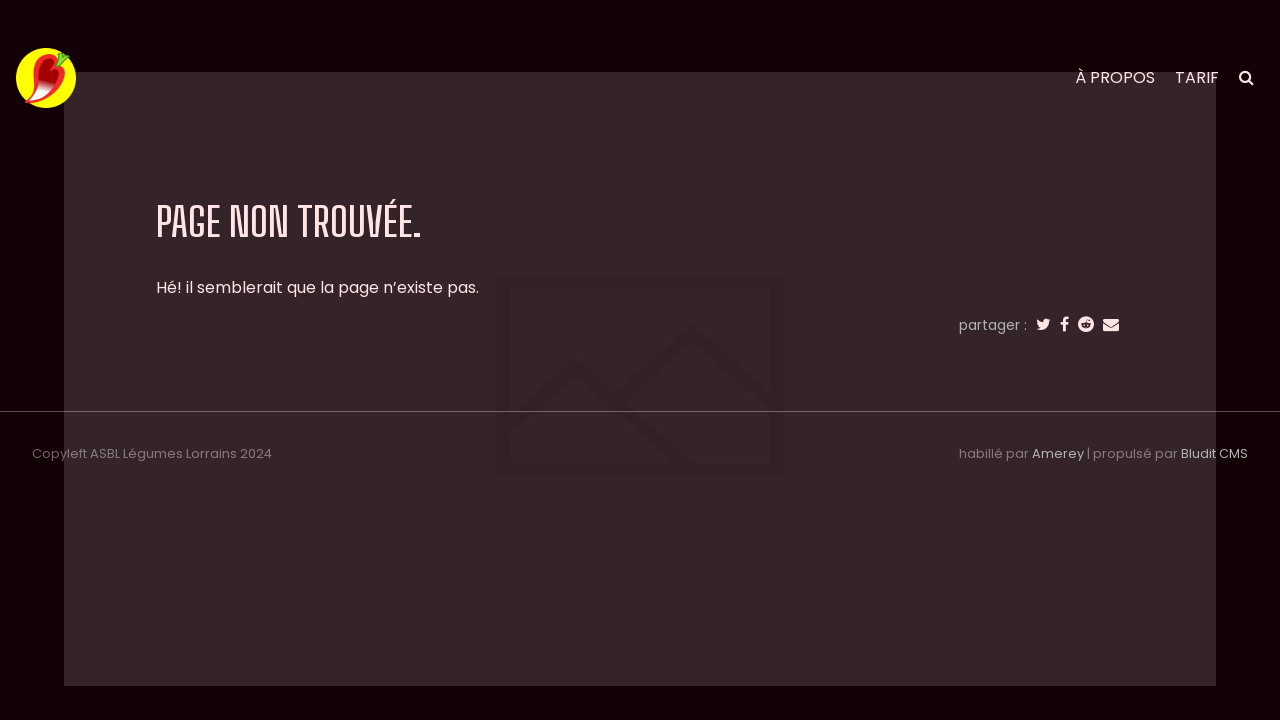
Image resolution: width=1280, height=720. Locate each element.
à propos (1115, 77)
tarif (1197, 77)
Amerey (1058, 453)
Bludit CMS (1214, 453)
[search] (1246, 77)
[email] (1111, 325)
